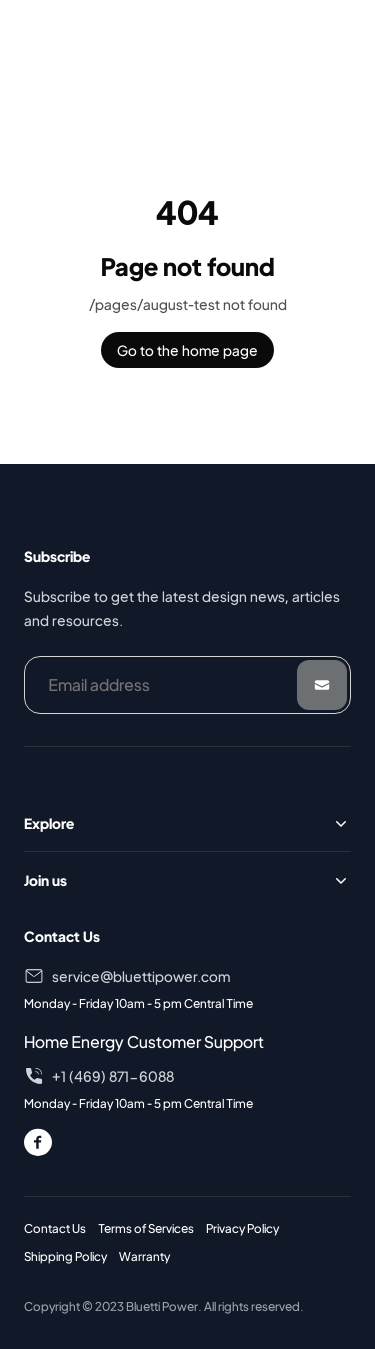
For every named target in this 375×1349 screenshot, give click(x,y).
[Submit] (322, 685)
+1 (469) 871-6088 (113, 1076)
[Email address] (187, 685)
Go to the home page (187, 350)
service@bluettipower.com (141, 976)
